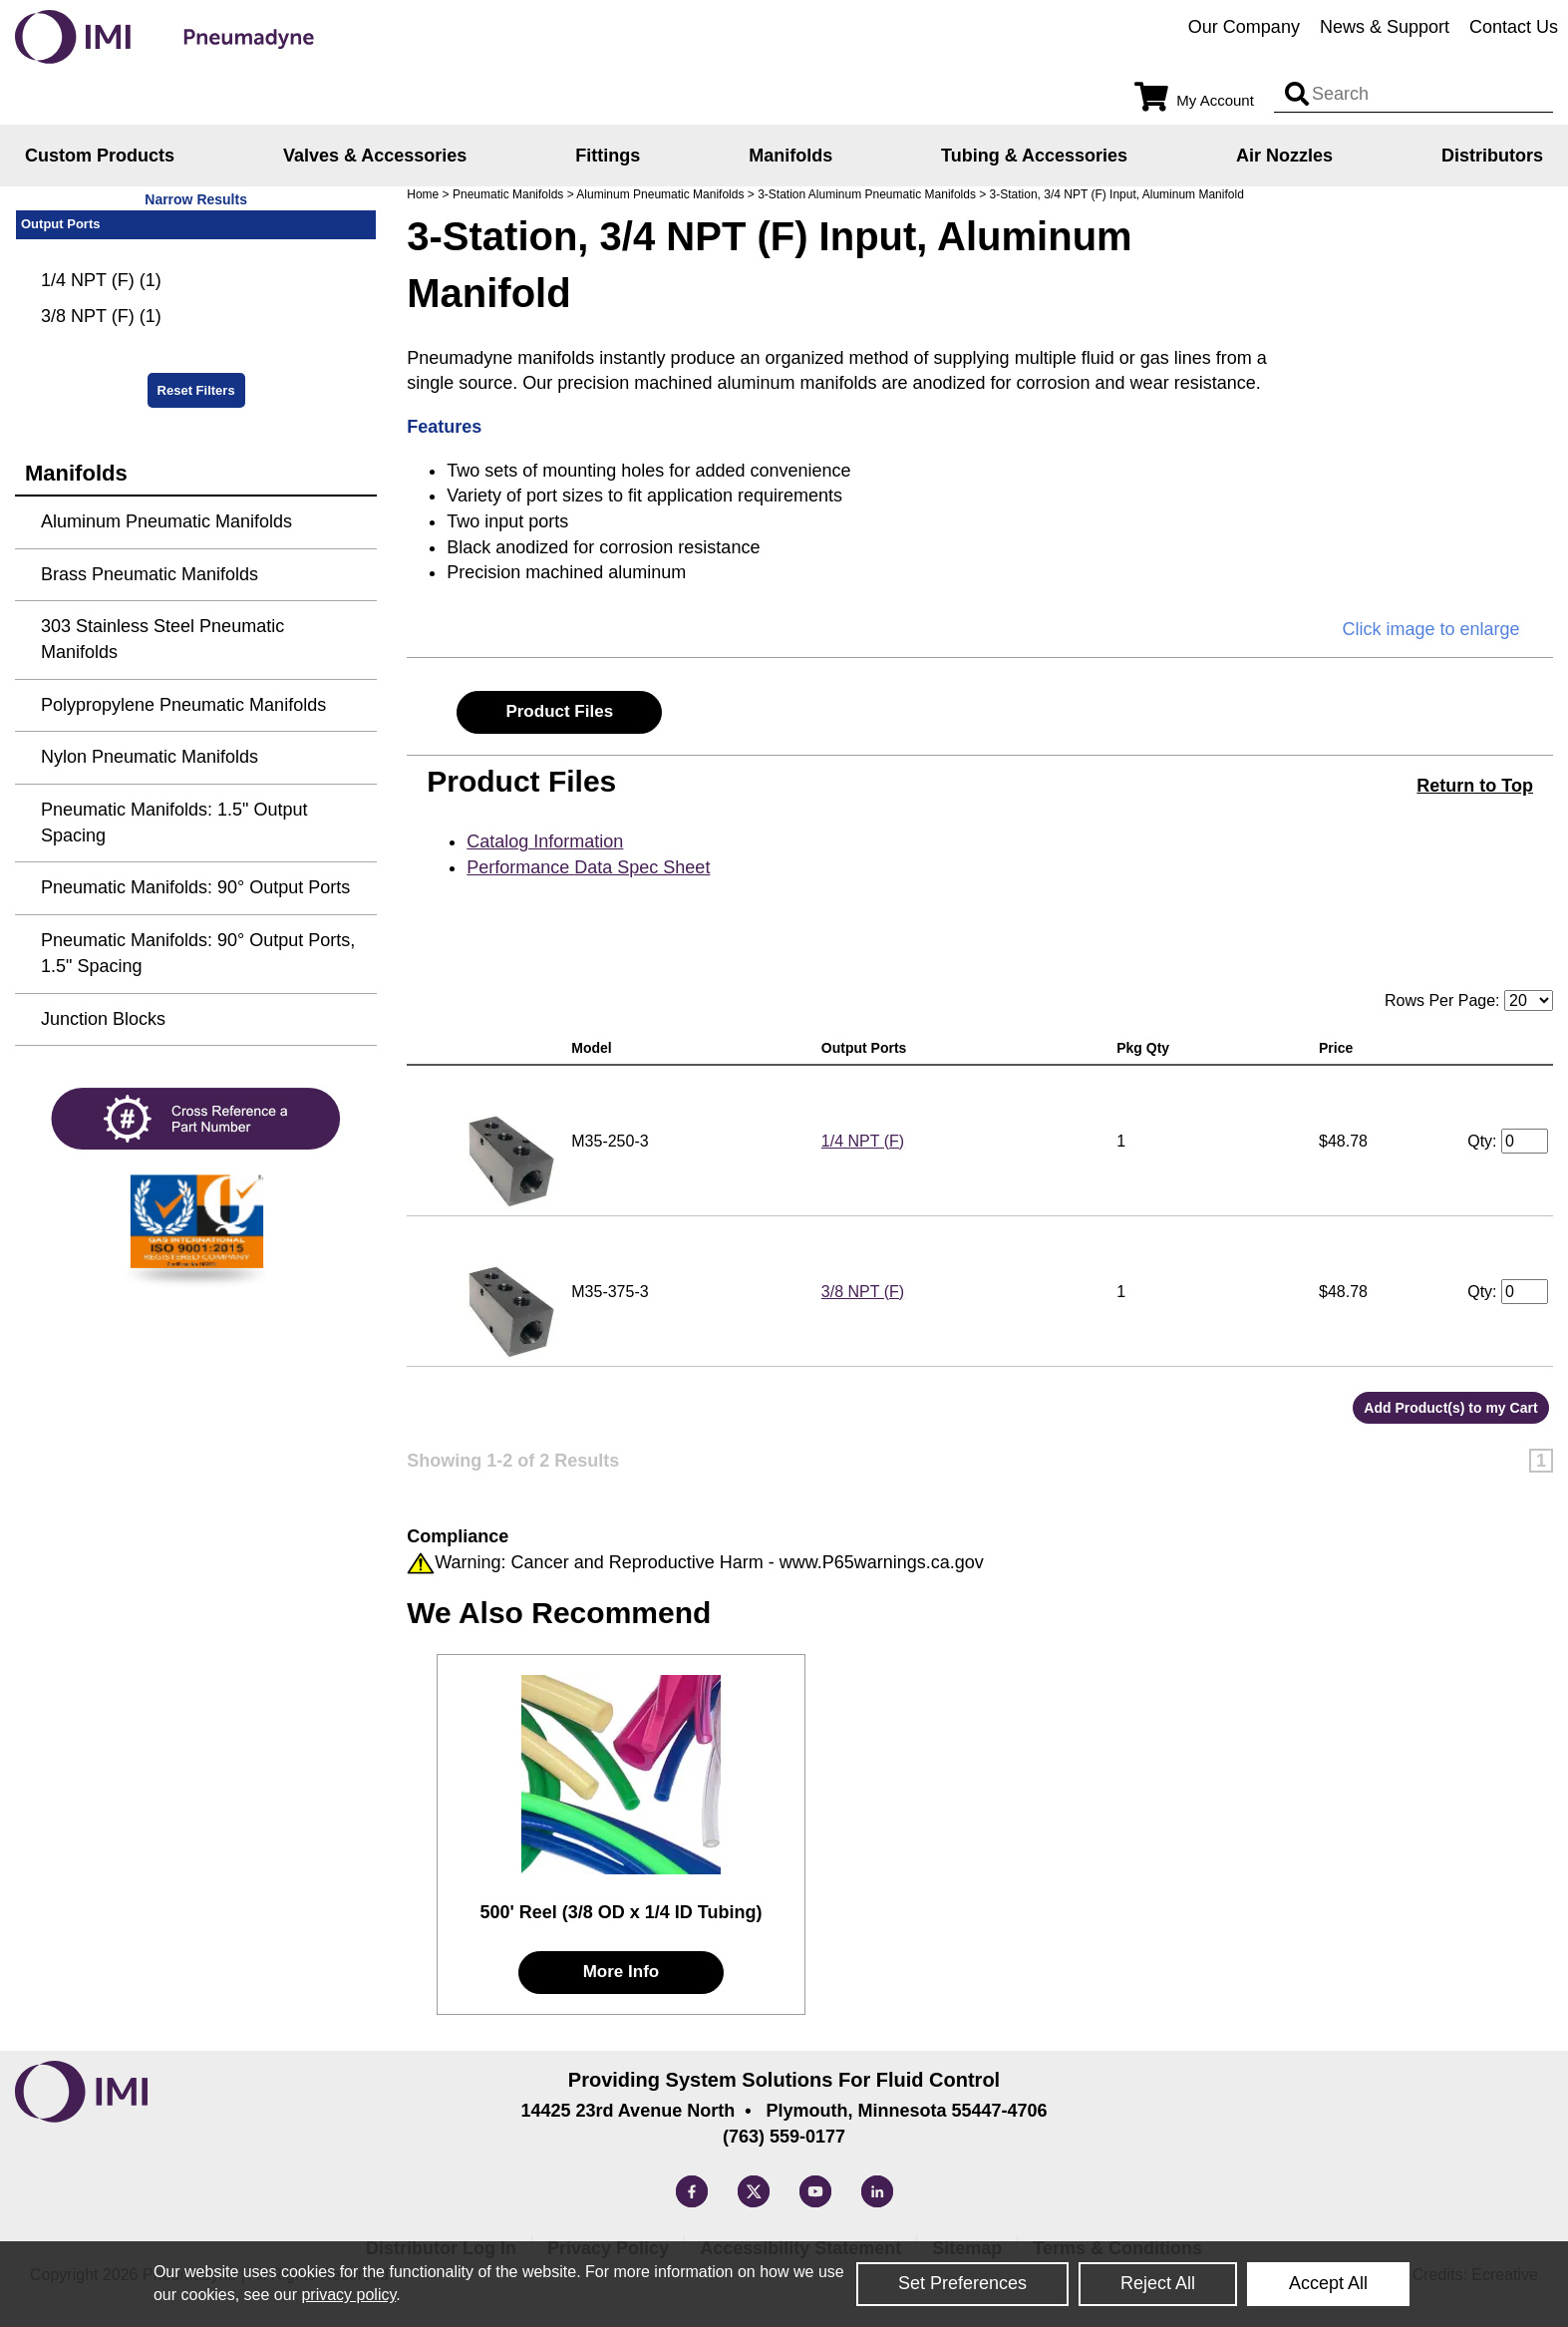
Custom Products (99, 156)
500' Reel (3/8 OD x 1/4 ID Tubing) (620, 1912)
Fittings (607, 156)
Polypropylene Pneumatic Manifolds (183, 705)
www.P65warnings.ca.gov (882, 1562)
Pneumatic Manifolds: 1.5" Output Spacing (174, 822)
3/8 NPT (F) (862, 1291)
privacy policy (348, 2294)
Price (1340, 1048)
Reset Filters (196, 390)
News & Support (1384, 27)
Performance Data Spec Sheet (588, 867)
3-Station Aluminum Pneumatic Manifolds (867, 194)
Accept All (1328, 2283)
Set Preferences (962, 2283)
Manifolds (790, 156)
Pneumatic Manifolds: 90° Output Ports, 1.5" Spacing (198, 953)
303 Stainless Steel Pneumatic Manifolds (162, 639)
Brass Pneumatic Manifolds (149, 574)
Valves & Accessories (375, 156)
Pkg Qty (1146, 1048)
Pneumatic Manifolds (508, 194)
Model (595, 1048)
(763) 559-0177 (784, 2137)
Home (423, 194)
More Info (621, 1971)
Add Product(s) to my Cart (1450, 1408)
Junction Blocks (103, 1019)
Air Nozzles (1284, 156)
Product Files (559, 711)
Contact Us (1513, 27)
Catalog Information (545, 841)
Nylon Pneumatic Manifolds (149, 757)
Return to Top (1474, 786)
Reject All (1157, 2283)
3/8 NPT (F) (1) (101, 316)
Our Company (1244, 27)
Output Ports (867, 1048)
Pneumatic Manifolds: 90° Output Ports (195, 887)
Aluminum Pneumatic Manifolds (660, 194)
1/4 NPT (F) (862, 1141)
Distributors (1492, 156)
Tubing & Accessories (1034, 156)
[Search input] (1297, 95)
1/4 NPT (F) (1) (101, 280)
